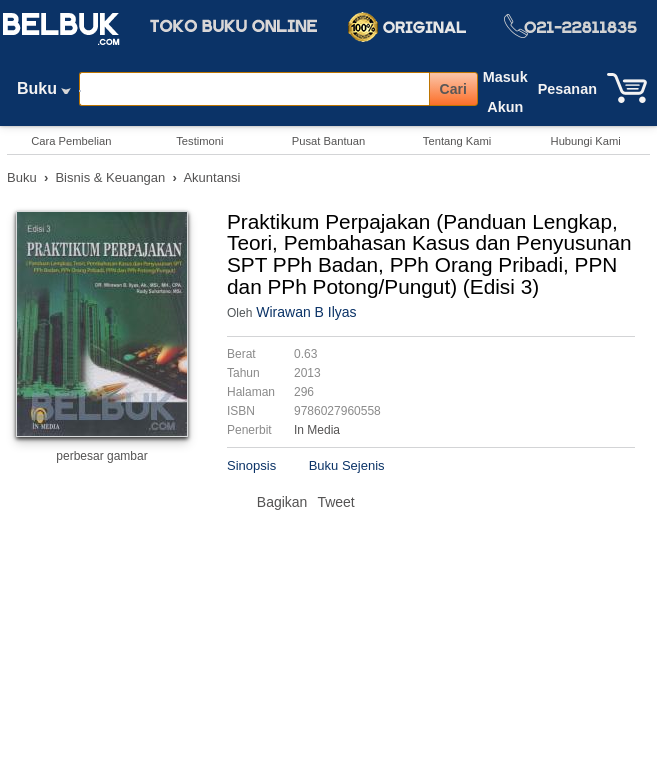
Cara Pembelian (71, 141)
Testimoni (199, 141)
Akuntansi (211, 177)
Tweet (335, 502)
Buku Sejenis (347, 465)
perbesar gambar (101, 456)
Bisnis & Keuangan (110, 177)
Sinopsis (251, 465)
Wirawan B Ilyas (306, 312)
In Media (317, 430)
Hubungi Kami (586, 141)
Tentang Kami (457, 141)
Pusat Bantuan (328, 141)
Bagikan (282, 502)
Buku (44, 93)
